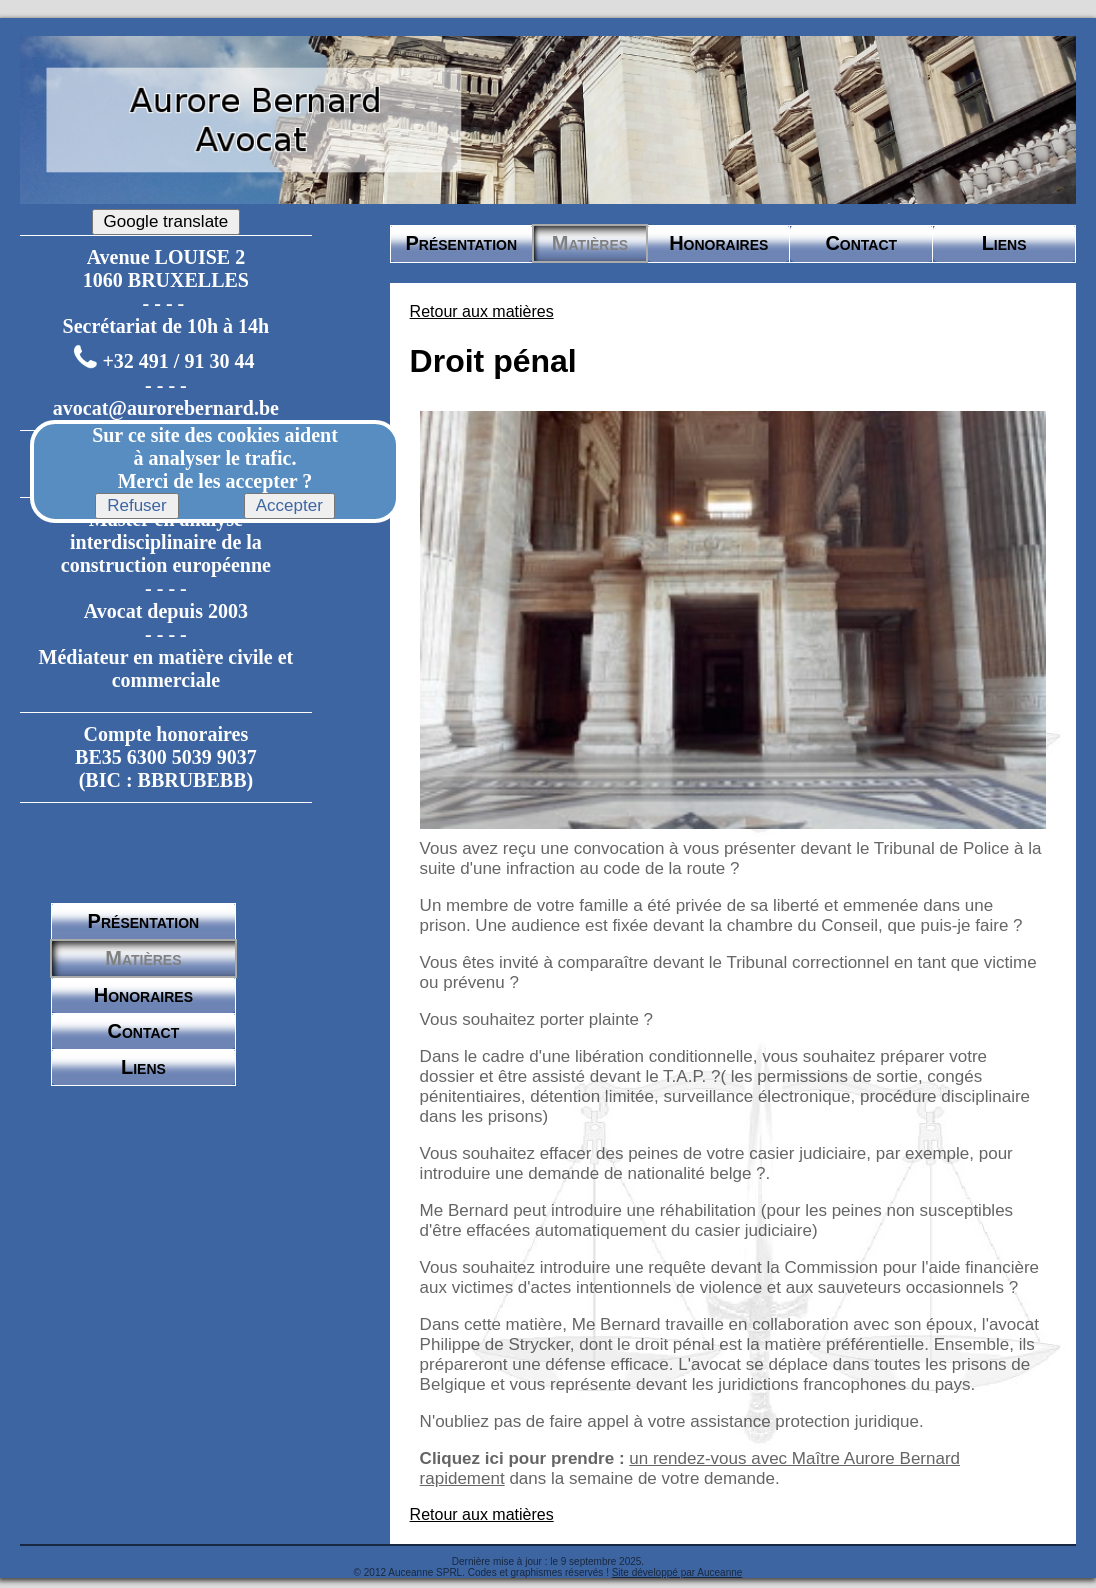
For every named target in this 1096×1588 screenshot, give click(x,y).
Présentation (144, 921)
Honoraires (143, 995)
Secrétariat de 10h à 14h (166, 326)
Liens (143, 1067)
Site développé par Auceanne (677, 1572)
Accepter (289, 505)
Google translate (166, 221)
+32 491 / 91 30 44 (178, 362)
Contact (144, 1031)
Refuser (137, 505)
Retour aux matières (482, 311)
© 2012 (370, 1572)
